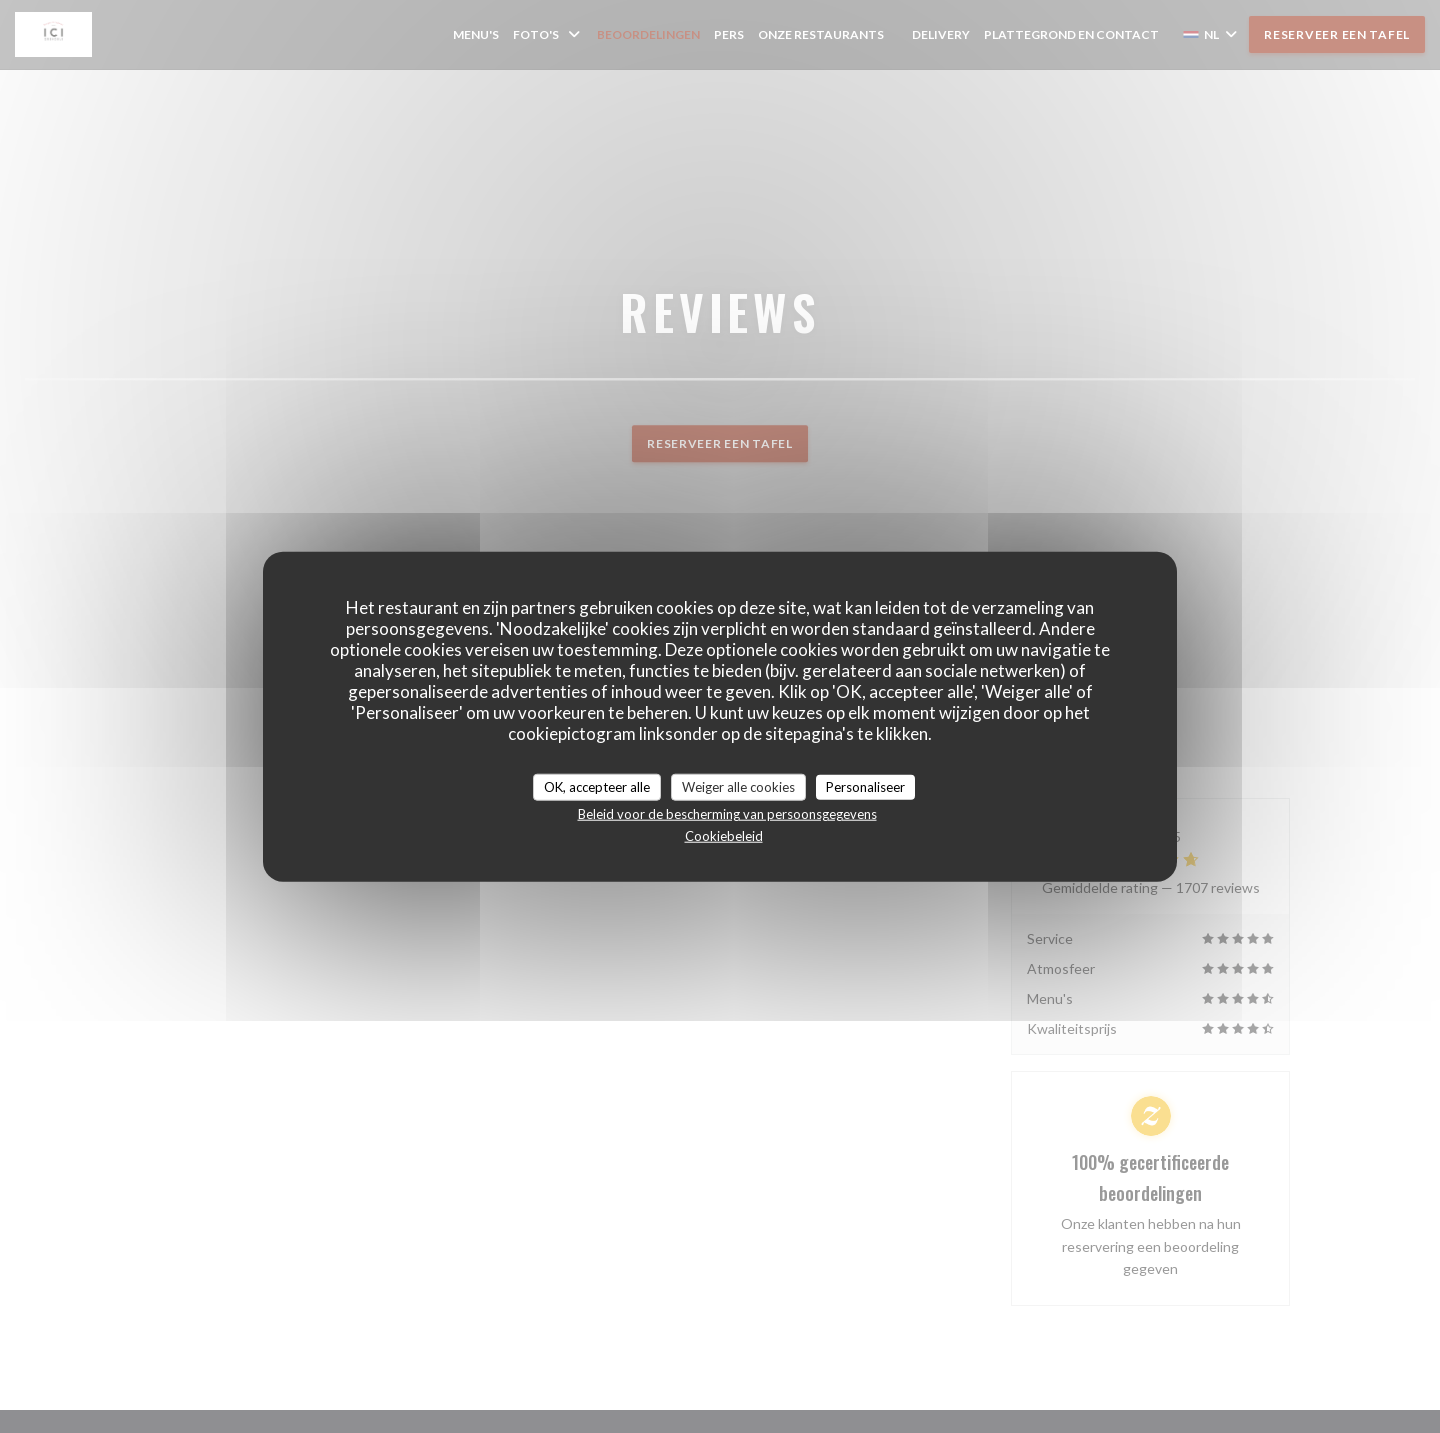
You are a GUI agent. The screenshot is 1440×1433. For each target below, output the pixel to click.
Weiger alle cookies (738, 786)
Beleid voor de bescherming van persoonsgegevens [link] (727, 814)
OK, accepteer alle (597, 786)
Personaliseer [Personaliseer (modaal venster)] (865, 786)
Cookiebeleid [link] (724, 836)
